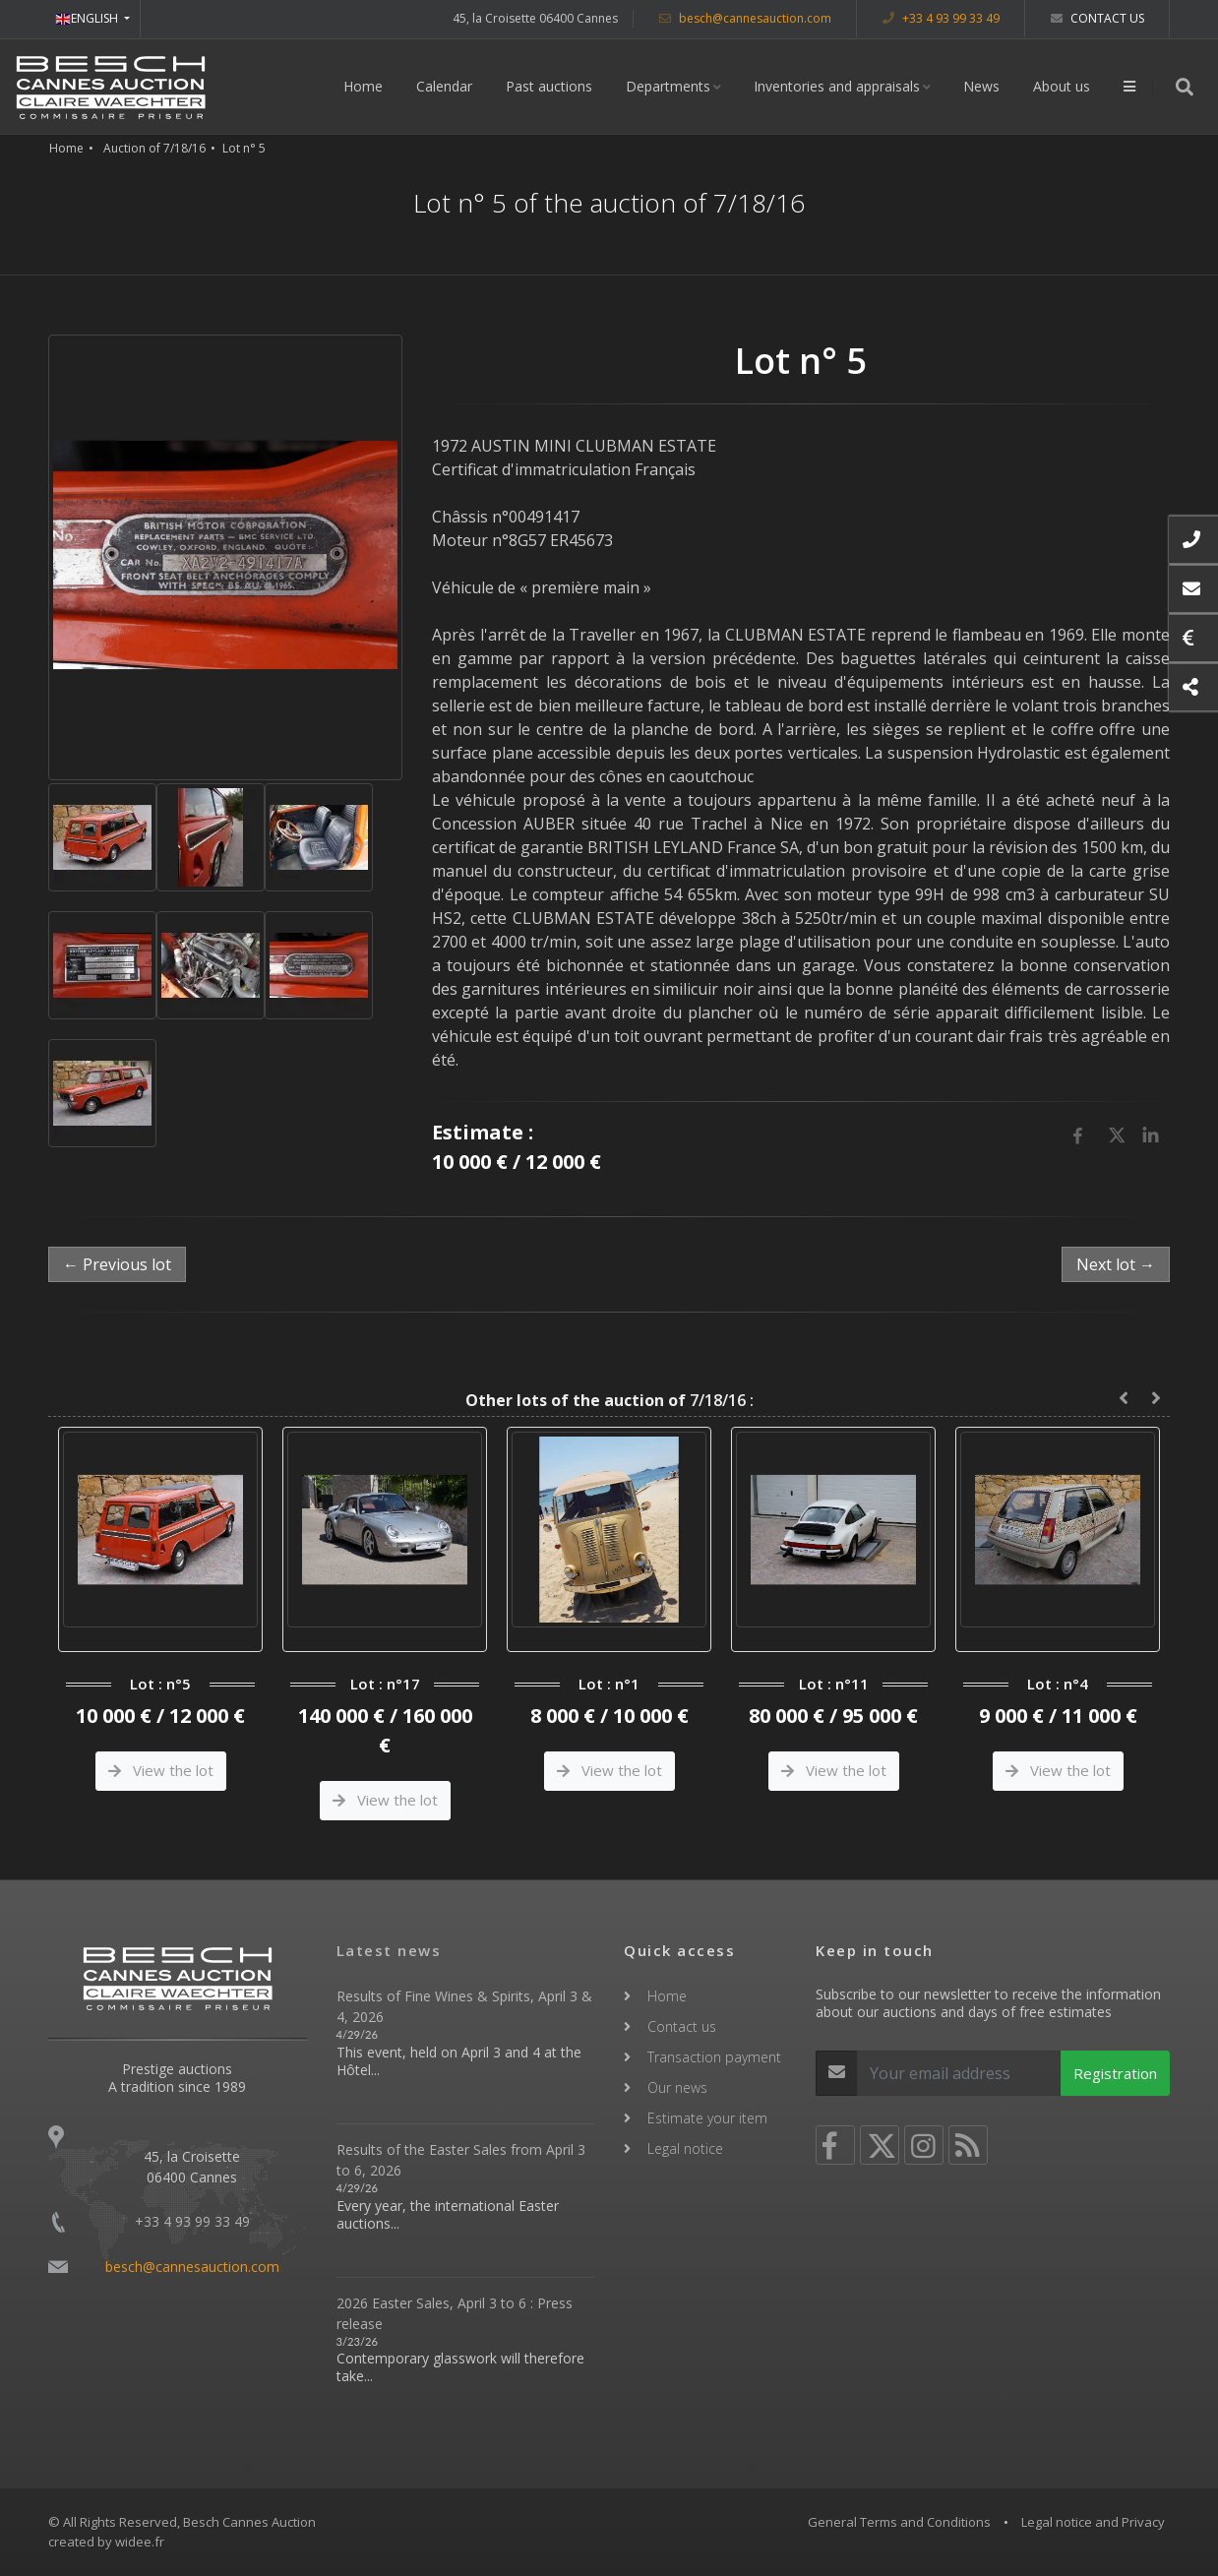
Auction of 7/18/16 (154, 148)
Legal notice (685, 2148)
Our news (677, 2087)
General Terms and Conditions (899, 2522)
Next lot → (1115, 1264)
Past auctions (549, 86)
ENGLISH (88, 18)
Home (363, 86)
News (981, 86)
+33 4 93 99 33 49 (941, 18)
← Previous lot (117, 1264)
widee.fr (139, 2541)
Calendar (444, 86)
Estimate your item (707, 2118)
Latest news (389, 1950)
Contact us (1097, 18)
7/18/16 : (609, 1400)
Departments (668, 86)
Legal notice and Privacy (1093, 2522)
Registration (1115, 2073)
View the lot (160, 1770)
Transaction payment (714, 2057)
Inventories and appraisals (837, 86)
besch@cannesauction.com (745, 18)
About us (1061, 86)
